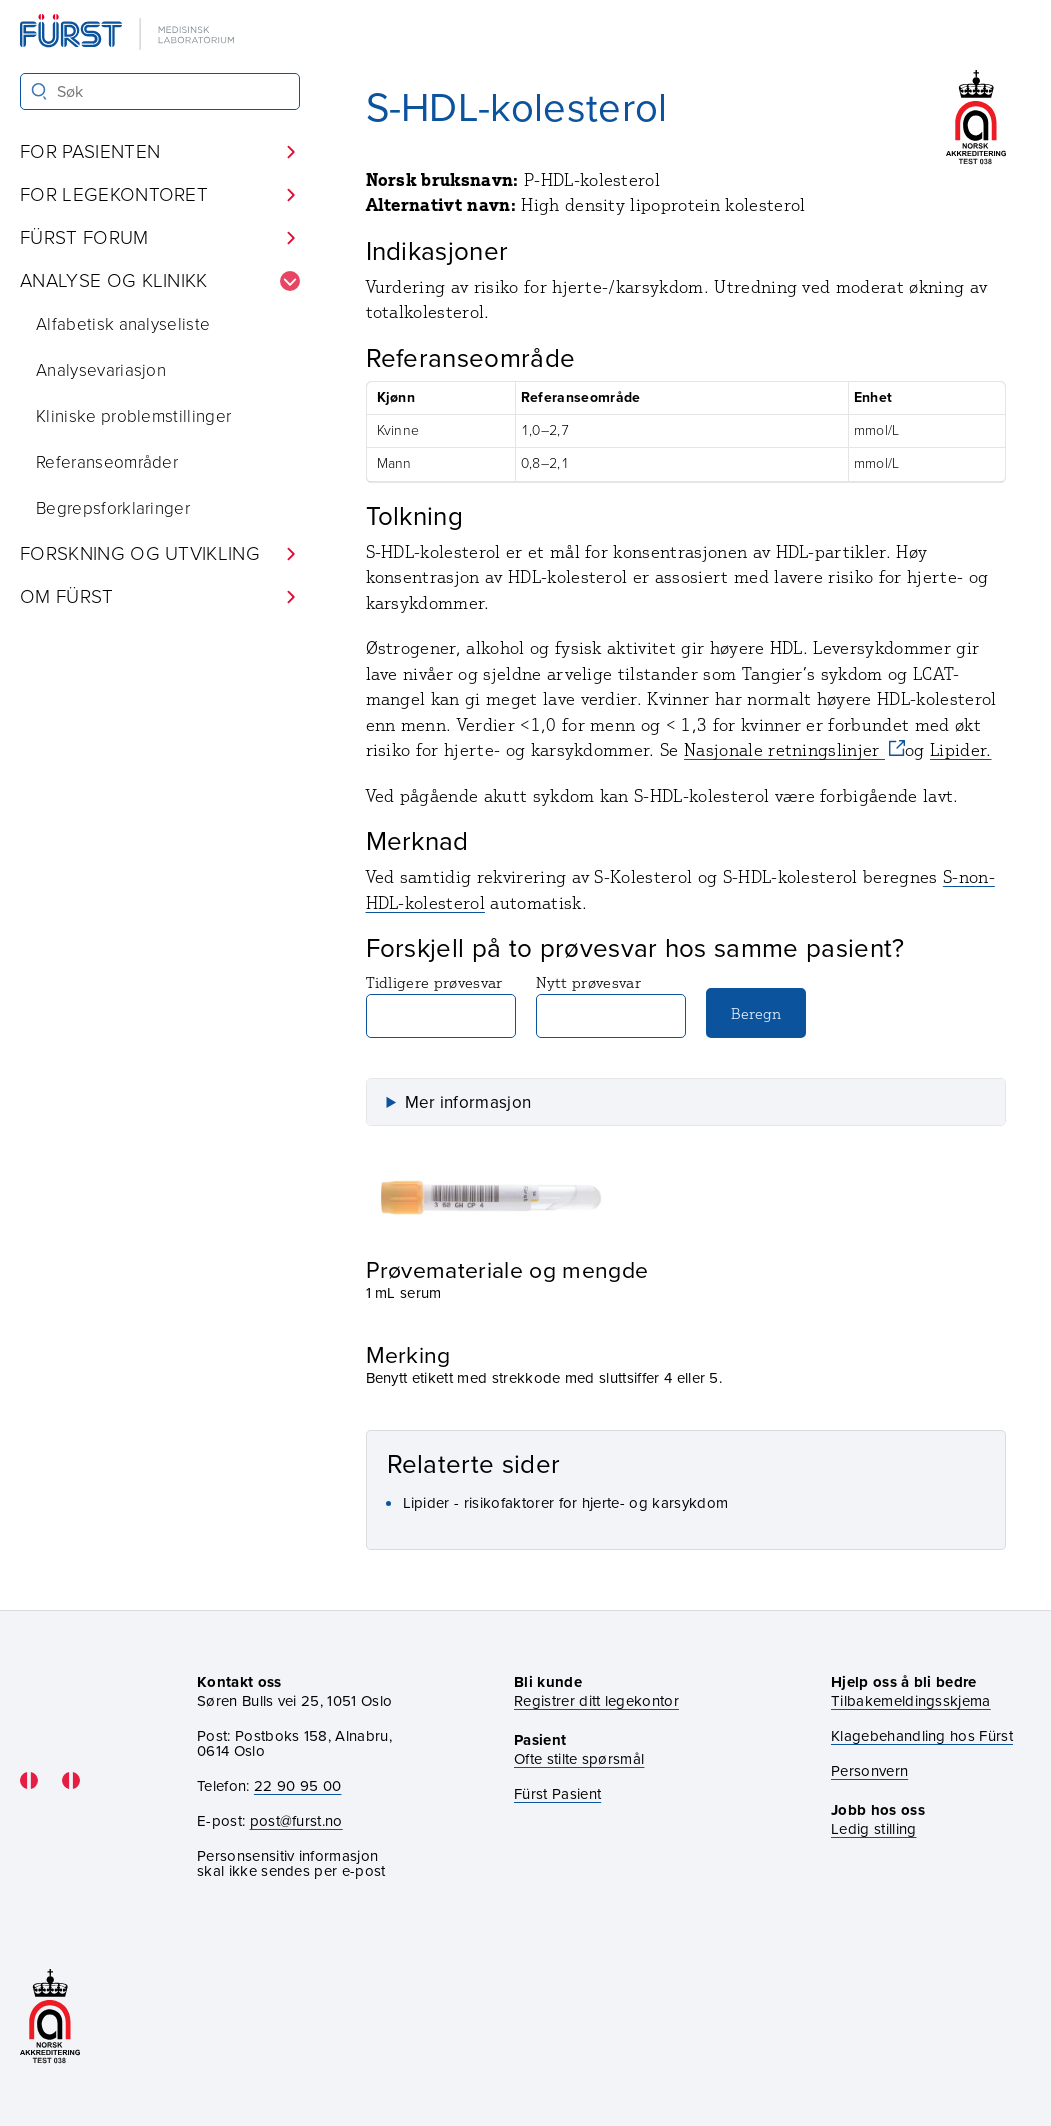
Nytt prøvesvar (611, 1005)
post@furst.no (296, 1821)
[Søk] (39, 91)
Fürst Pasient (557, 1794)
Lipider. (961, 749)
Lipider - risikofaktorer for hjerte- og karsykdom (566, 1503)
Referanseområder (107, 462)
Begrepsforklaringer (113, 508)
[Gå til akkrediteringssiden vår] (50, 2017)
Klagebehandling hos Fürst (922, 1736)
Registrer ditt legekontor (596, 1701)
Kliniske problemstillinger (133, 416)
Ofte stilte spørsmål (579, 1759)
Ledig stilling (873, 1829)
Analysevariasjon (101, 370)
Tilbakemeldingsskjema (911, 1701)
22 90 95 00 (298, 1786)
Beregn (756, 1013)
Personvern (869, 1771)
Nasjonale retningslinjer (784, 749)
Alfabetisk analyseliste (123, 324)
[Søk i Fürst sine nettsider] (160, 91)
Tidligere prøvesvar (441, 1005)
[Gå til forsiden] (129, 33)
